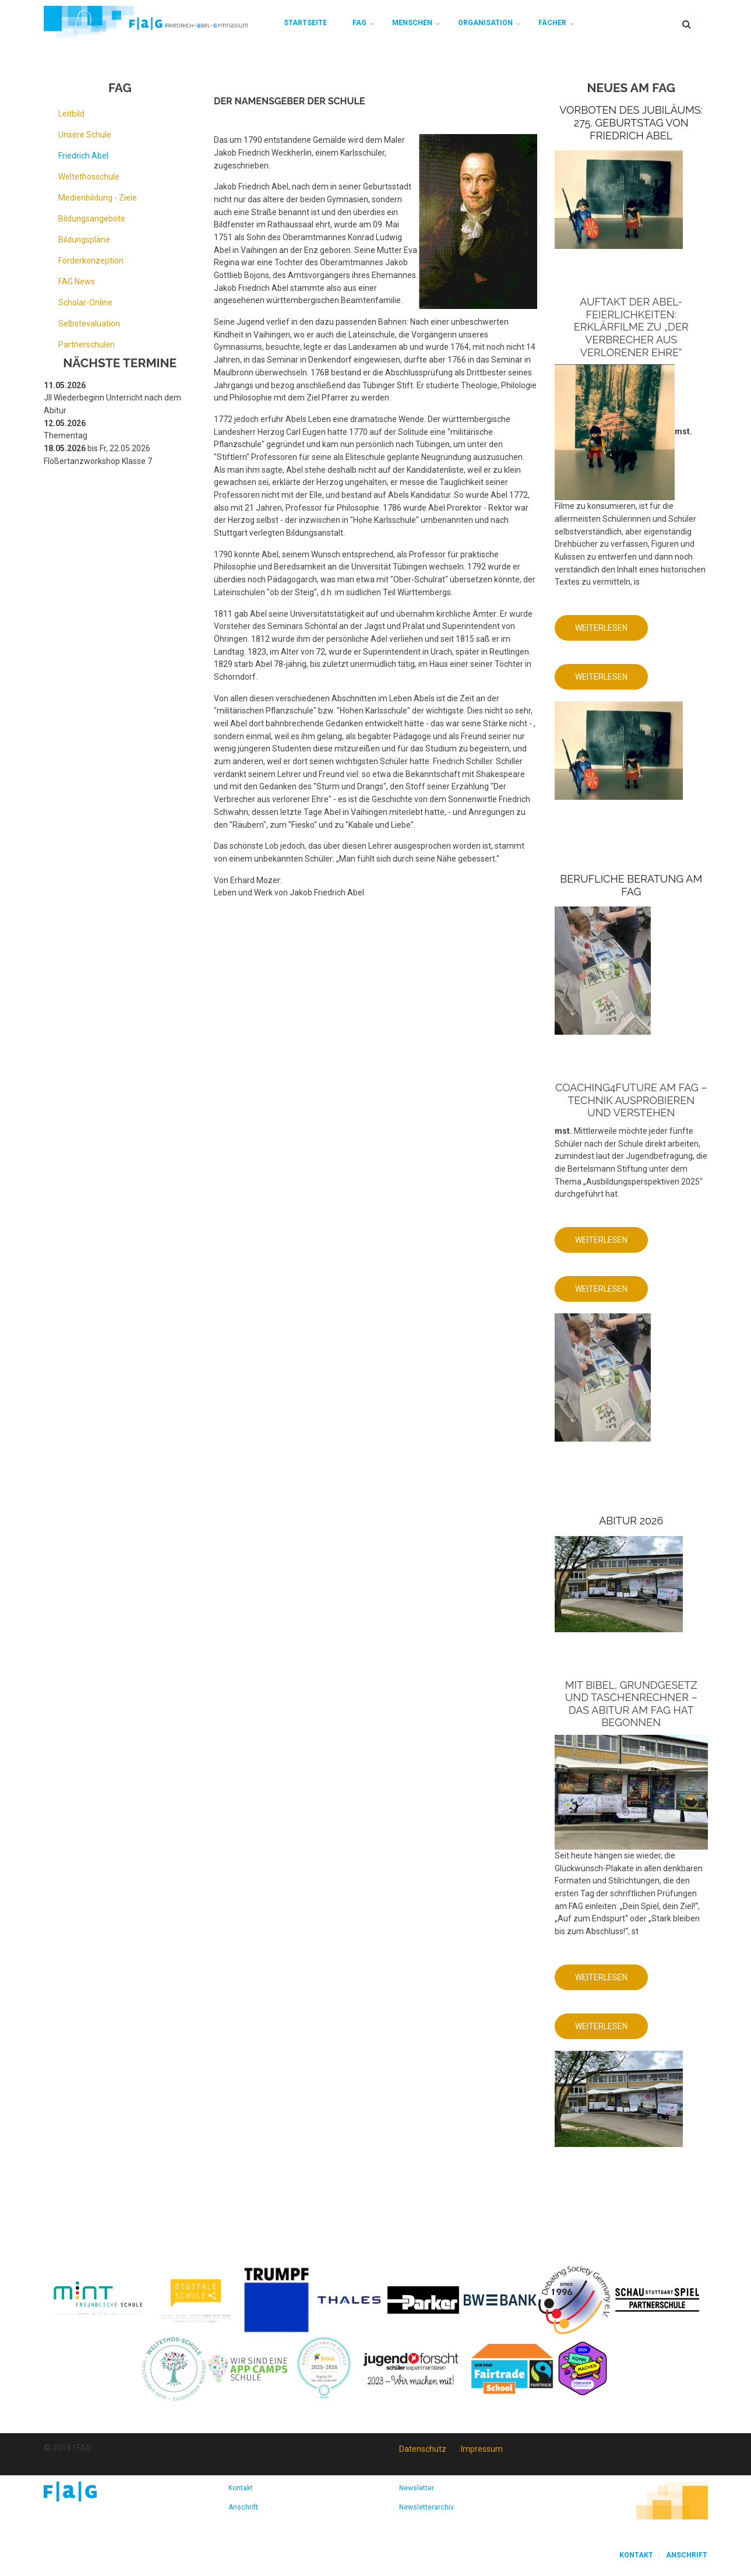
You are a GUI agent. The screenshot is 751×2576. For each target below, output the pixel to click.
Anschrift (243, 2507)
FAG (359, 23)
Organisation (485, 23)
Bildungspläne (84, 239)
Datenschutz (422, 2449)
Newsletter (416, 2488)
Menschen (412, 23)
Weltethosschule (88, 176)
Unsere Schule (84, 134)
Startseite (305, 23)
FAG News (76, 281)
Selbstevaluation (89, 323)
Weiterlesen (611, 632)
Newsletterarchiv (426, 2507)
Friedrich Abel (83, 155)
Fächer (552, 23)
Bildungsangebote (91, 218)
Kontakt (240, 2488)
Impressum (482, 2449)
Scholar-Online (85, 302)
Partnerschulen (86, 344)
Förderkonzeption (91, 260)
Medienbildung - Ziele (97, 197)
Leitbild (71, 113)
